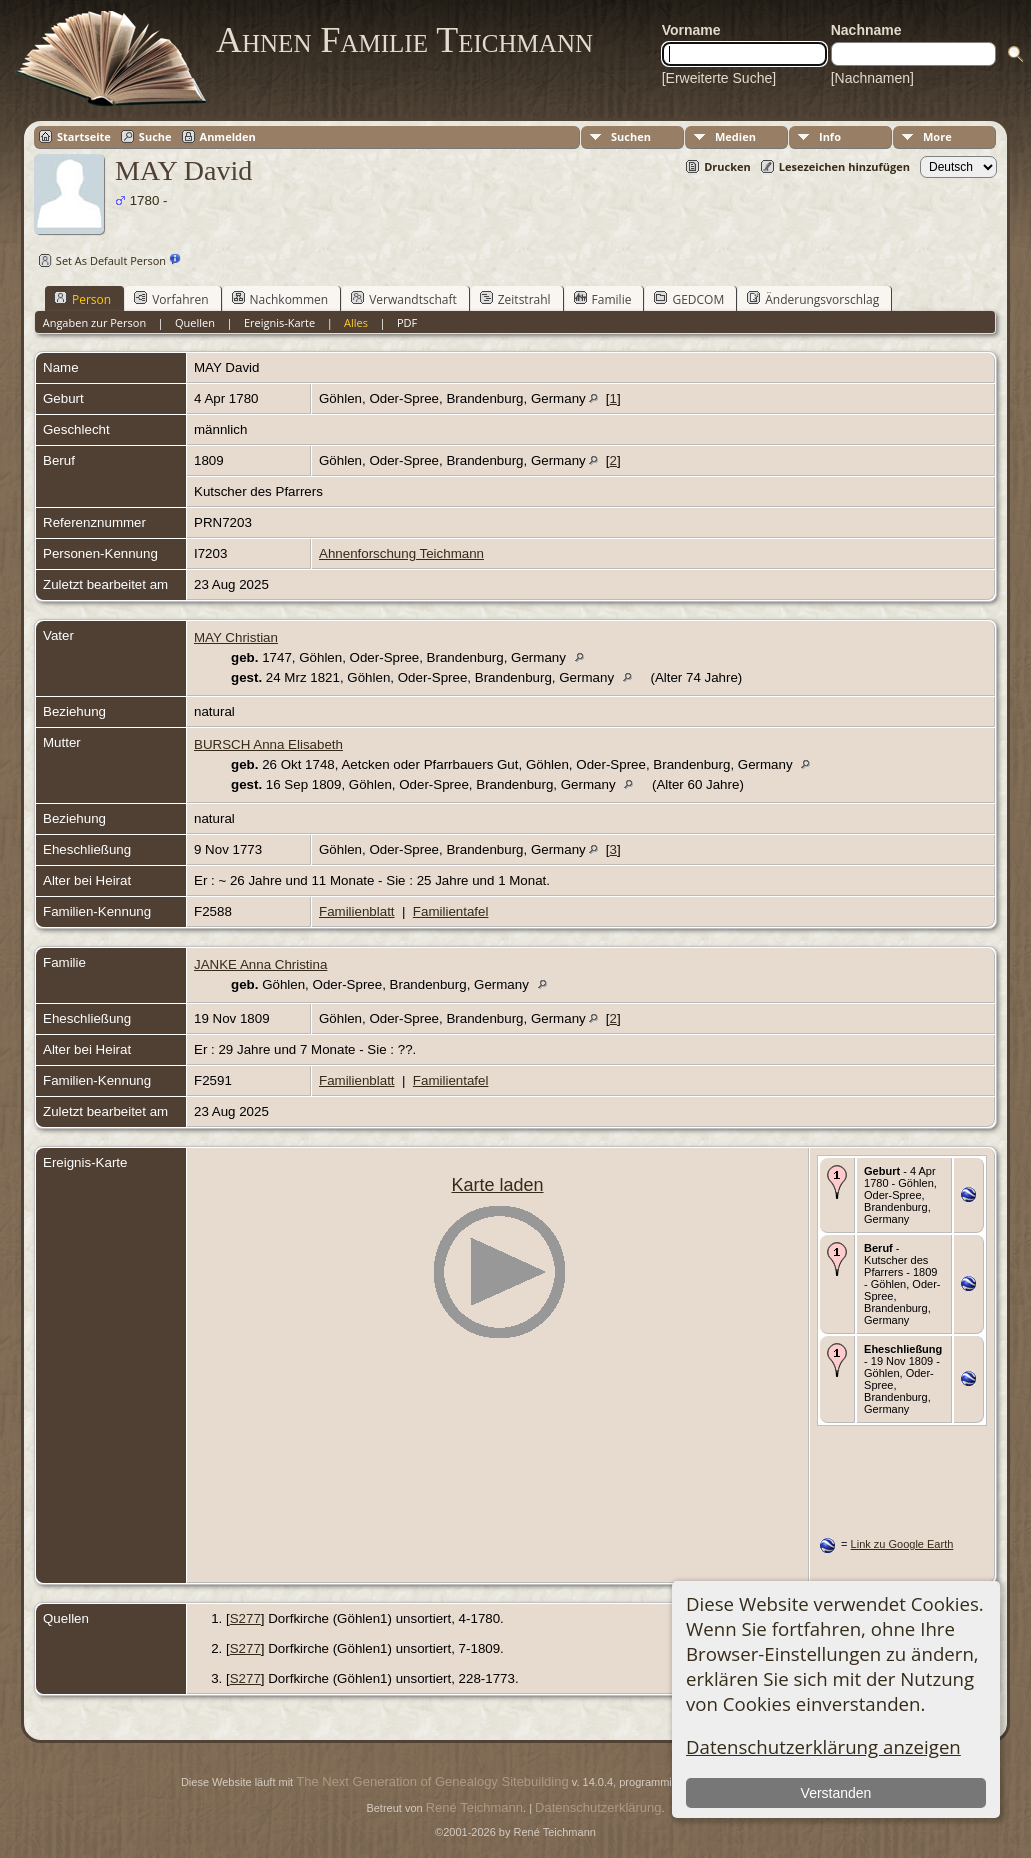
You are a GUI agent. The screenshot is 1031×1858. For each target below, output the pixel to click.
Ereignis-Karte (279, 322)
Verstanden (836, 1793)
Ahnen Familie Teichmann (404, 40)
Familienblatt (357, 911)
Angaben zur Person (94, 322)
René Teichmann (474, 1807)
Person (82, 299)
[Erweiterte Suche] (719, 78)
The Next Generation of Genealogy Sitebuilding (432, 1781)
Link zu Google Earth (902, 1544)
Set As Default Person (100, 260)
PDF (407, 322)
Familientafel (451, 911)
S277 (245, 1618)
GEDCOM (689, 299)
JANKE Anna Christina (260, 964)
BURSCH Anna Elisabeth (268, 744)
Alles (356, 322)
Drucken (727, 166)
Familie (603, 299)
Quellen (195, 322)
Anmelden (228, 136)
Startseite (84, 136)
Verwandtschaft (404, 299)
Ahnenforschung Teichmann (401, 553)
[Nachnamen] (872, 78)
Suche (155, 136)
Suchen (631, 136)
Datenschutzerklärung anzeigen (823, 1746)
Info (830, 136)
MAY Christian (236, 637)
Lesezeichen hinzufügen (844, 166)
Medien (735, 136)
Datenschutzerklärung (598, 1807)
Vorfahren (171, 299)
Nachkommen (280, 299)
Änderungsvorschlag (813, 299)
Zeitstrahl (515, 299)
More (937, 136)
